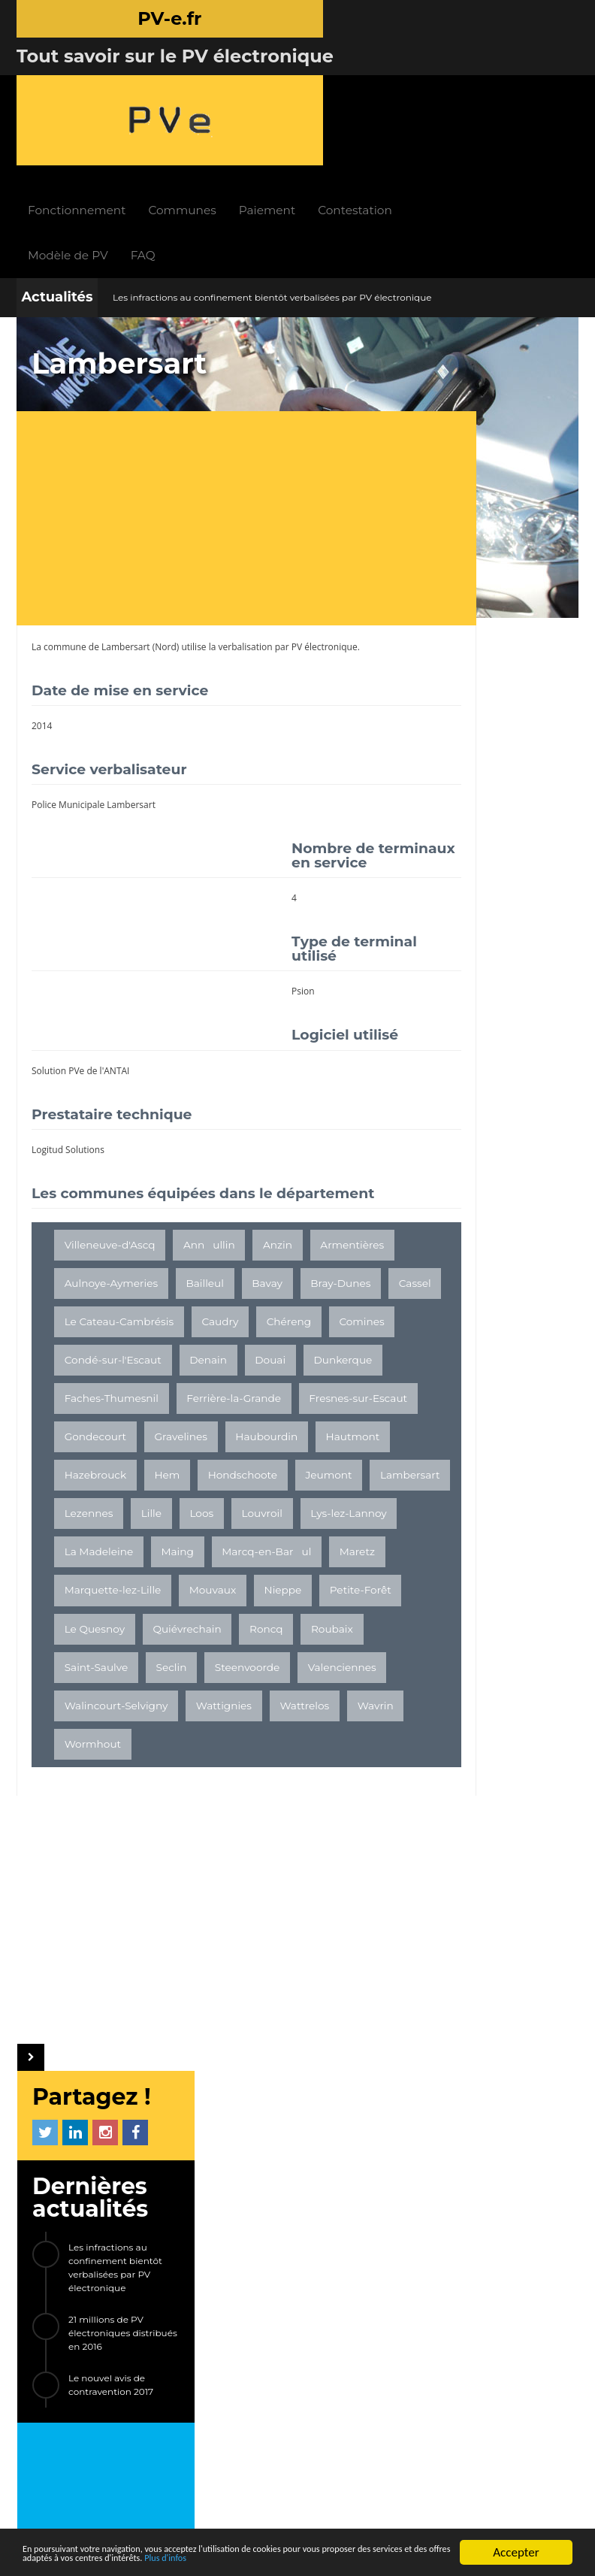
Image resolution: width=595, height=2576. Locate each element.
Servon (445, 1160)
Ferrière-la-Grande (112, 1404)
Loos (201, 1557)
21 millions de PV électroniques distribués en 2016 (507, 501)
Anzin (277, 1174)
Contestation (451, 82)
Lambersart (125, 519)
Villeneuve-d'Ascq (110, 1174)
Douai (80, 1366)
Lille (151, 1557)
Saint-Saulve (96, 1749)
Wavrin (160, 1826)
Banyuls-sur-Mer (469, 1190)
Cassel (227, 1251)
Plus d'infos (404, 2559)
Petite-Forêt (236, 1672)
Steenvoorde (247, 1749)
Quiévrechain (187, 1711)
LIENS (163, 2337)
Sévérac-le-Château (477, 1251)
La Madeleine (203, 1596)
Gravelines (181, 1442)
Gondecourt (95, 1442)
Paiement (363, 82)
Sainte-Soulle (515, 1220)
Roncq (266, 1711)
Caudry (219, 1289)
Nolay (496, 1100)
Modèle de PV (164, 127)
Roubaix (332, 1711)
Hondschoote (99, 1519)
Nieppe (158, 1672)
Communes (278, 82)
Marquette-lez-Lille (294, 1634)
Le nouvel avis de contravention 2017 (495, 552)
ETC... (440, 1281)
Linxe (441, 1220)
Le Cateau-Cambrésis (119, 1289)
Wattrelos (89, 1826)
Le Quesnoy (95, 1711)
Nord (166, 519)
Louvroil (262, 1557)
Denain (282, 1327)
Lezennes (89, 1557)
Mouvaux (88, 1672)
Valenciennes (99, 1787)
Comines (87, 1327)
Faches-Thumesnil (257, 1366)
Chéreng (289, 1289)
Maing (281, 1596)
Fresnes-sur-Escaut (236, 1404)
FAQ (239, 127)
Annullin (209, 1174)
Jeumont (185, 1519)
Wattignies (320, 1787)
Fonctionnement (173, 82)
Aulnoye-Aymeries (202, 1212)
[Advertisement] (209, 392)
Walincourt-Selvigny (212, 1787)
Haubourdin (266, 1442)
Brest (441, 1100)
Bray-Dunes (153, 1251)
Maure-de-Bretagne (478, 1130)
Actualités (56, 169)
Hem (249, 1481)
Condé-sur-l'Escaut (185, 1327)
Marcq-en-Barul (109, 1634)
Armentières (96, 1212)
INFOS (222, 2205)
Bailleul (297, 1212)
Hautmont (92, 1481)
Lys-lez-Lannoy (103, 1596)
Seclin (171, 1749)
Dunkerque (152, 1366)
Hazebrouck (177, 1481)
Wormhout (234, 1826)
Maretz (199, 1634)
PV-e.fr (150, 2205)
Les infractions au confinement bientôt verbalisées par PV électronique (272, 169)
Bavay (80, 1251)
